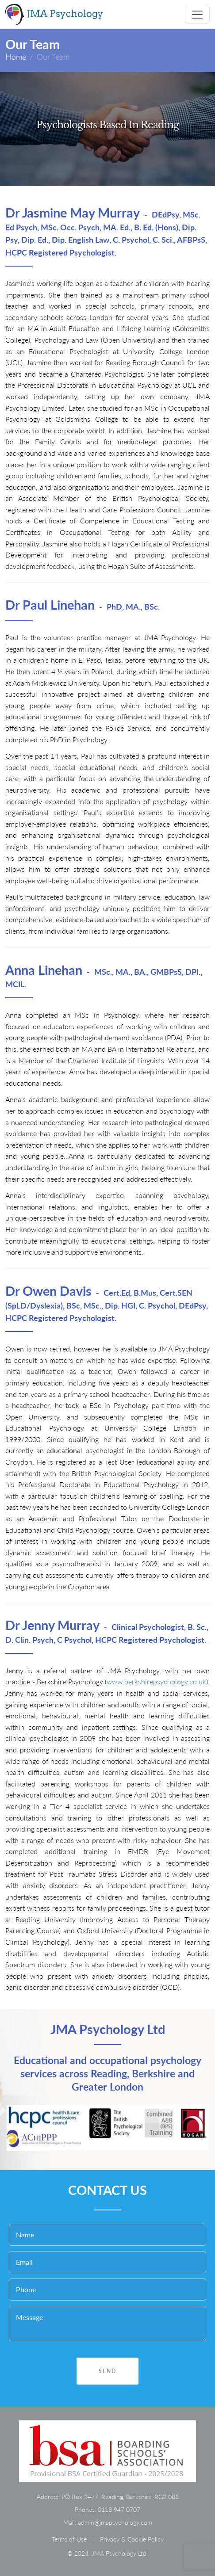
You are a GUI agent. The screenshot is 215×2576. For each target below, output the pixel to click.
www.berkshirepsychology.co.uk (156, 1681)
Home (15, 56)
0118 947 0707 (119, 2509)
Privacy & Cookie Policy (132, 2539)
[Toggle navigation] (197, 14)
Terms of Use (69, 2539)
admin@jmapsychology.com (115, 2522)
